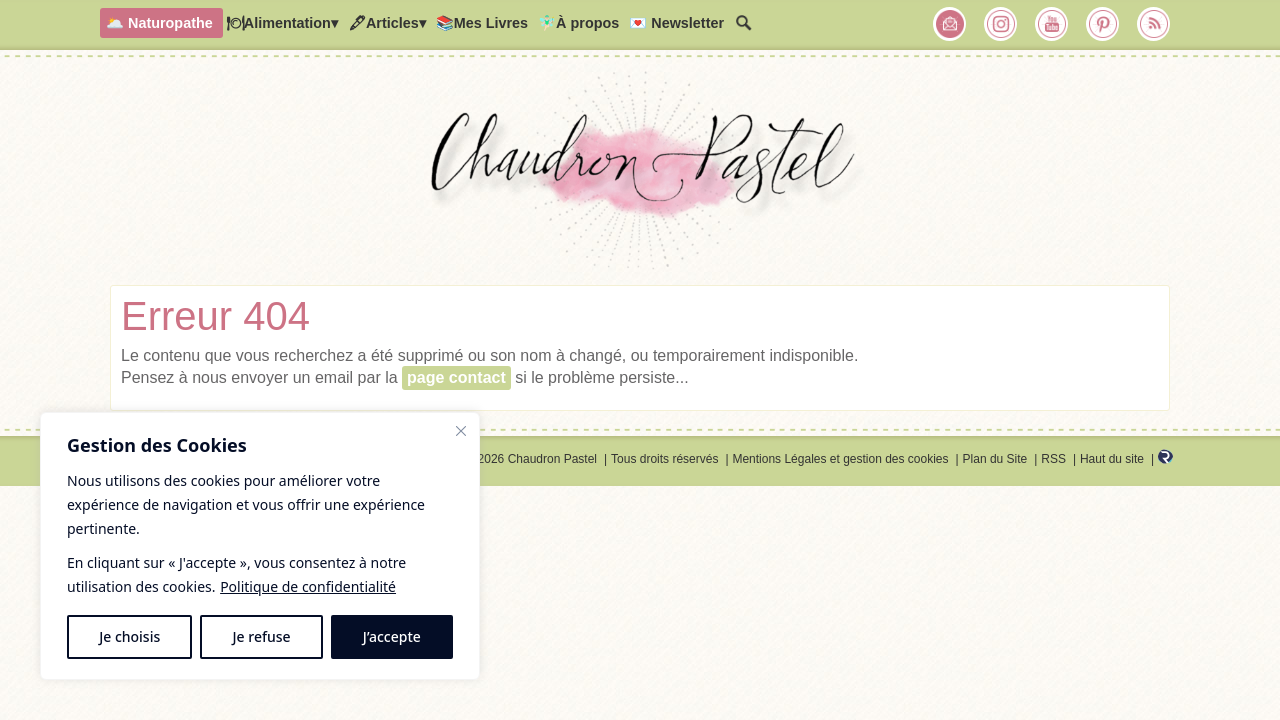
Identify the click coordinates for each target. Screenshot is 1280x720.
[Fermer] (461, 431)
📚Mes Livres (482, 23)
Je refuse (262, 636)
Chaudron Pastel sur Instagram (1001, 24)
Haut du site (1112, 459)
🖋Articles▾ (387, 23)
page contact (456, 377)
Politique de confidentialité (308, 586)
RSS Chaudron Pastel (1154, 24)
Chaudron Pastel (640, 175)
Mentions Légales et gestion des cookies (840, 459)
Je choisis (129, 636)
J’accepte (392, 636)
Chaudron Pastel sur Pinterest (1103, 24)
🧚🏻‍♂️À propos (578, 23)
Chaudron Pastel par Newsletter (950, 24)
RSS (1053, 459)
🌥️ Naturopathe (159, 23)
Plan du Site (995, 459)
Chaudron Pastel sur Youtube (1052, 24)
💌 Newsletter (676, 23)
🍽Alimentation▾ (282, 23)
